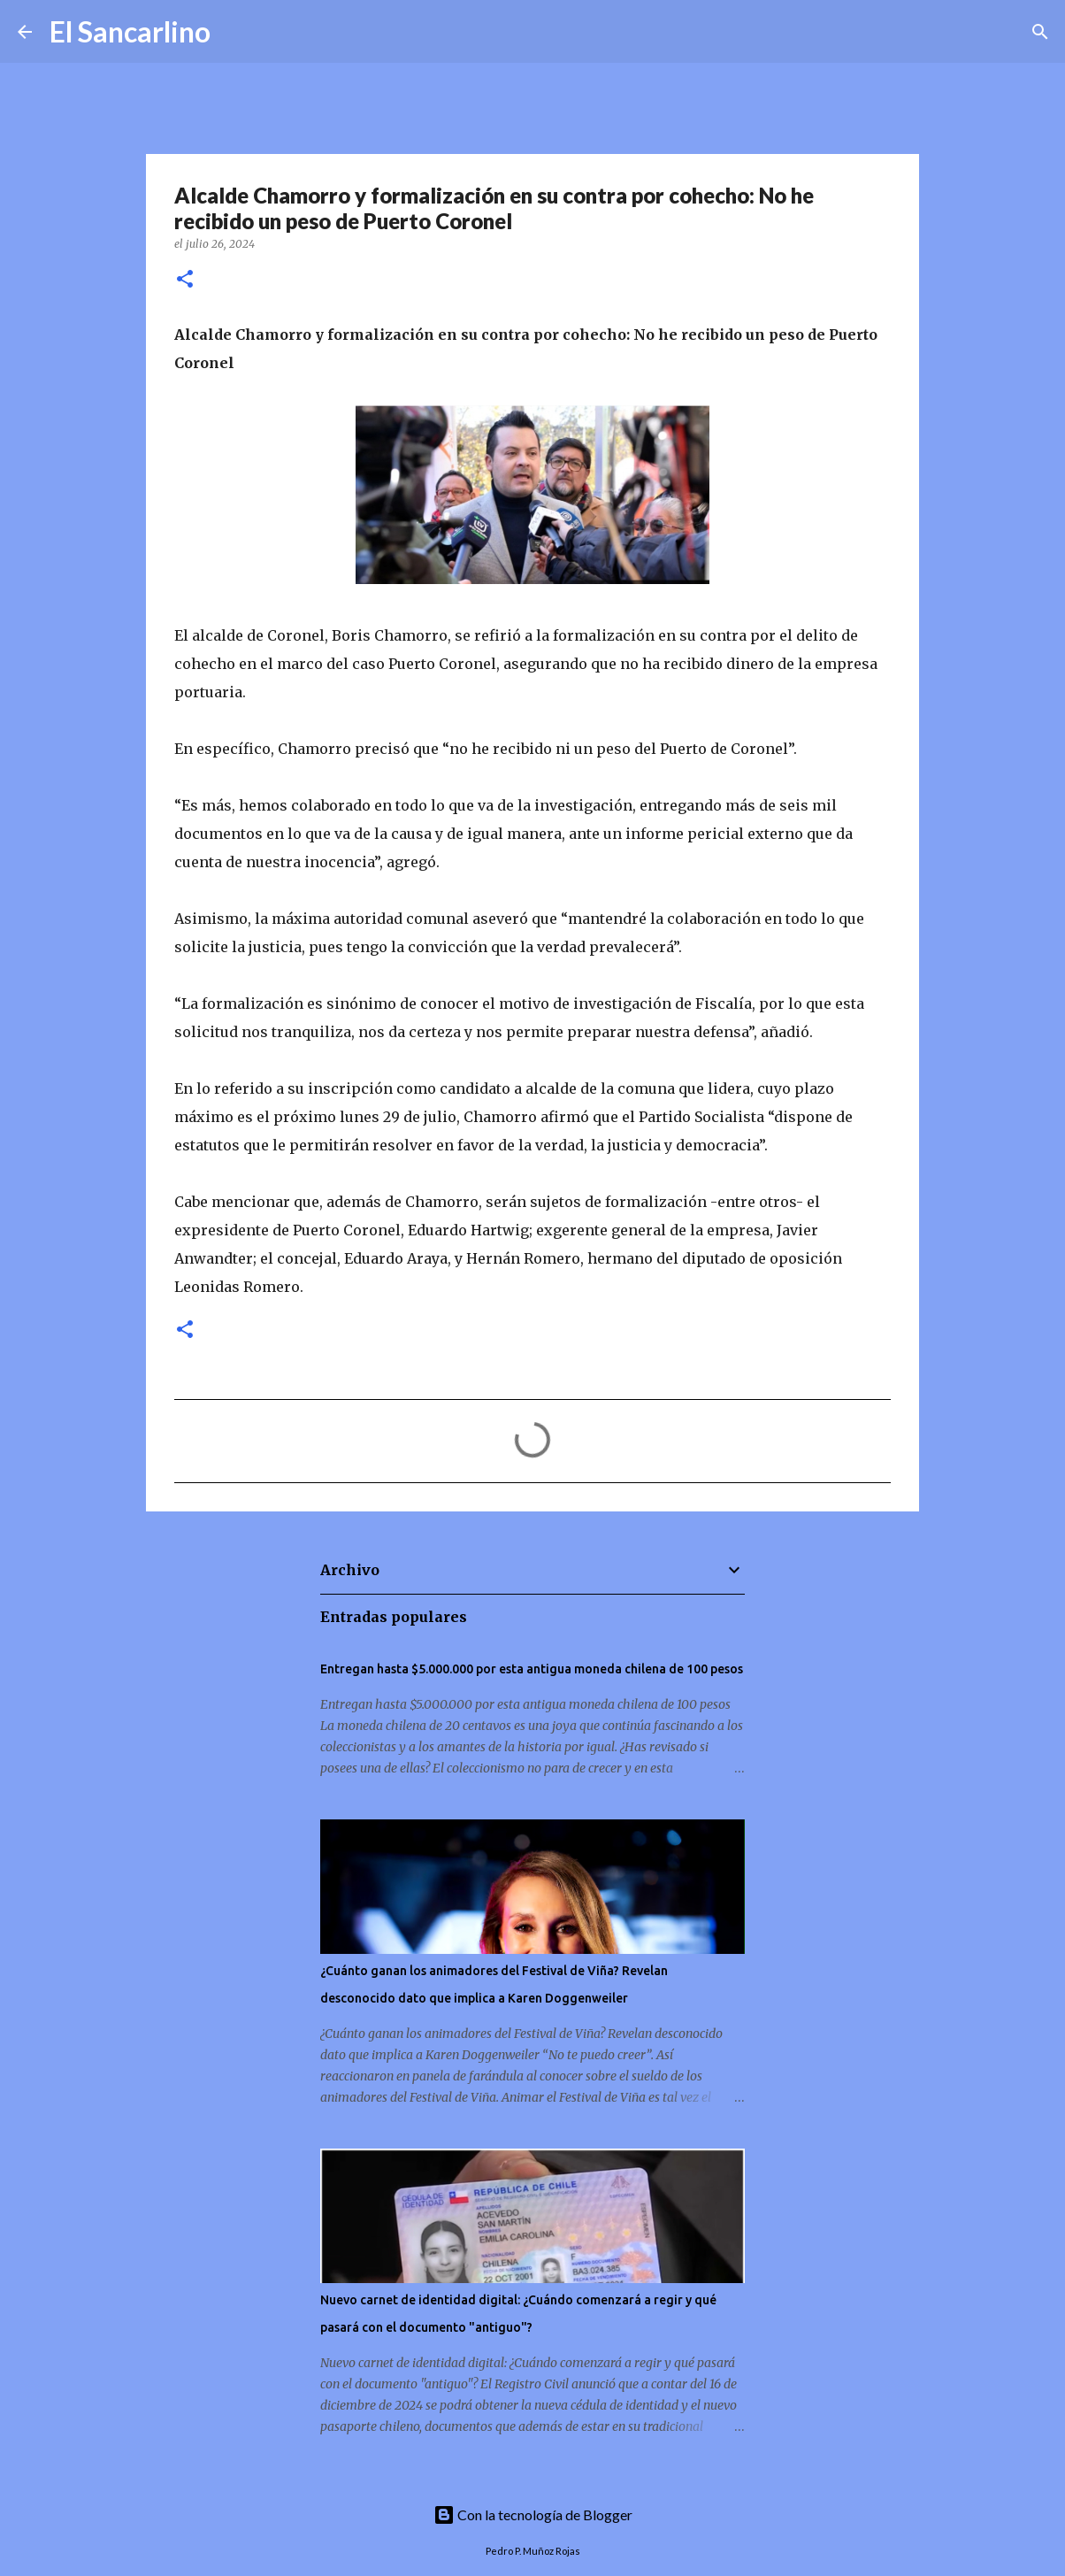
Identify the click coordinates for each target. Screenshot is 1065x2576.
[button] (184, 280)
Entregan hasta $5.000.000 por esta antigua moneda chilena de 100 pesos (531, 1669)
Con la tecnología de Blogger (532, 2514)
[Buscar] (235, 32)
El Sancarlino (130, 31)
